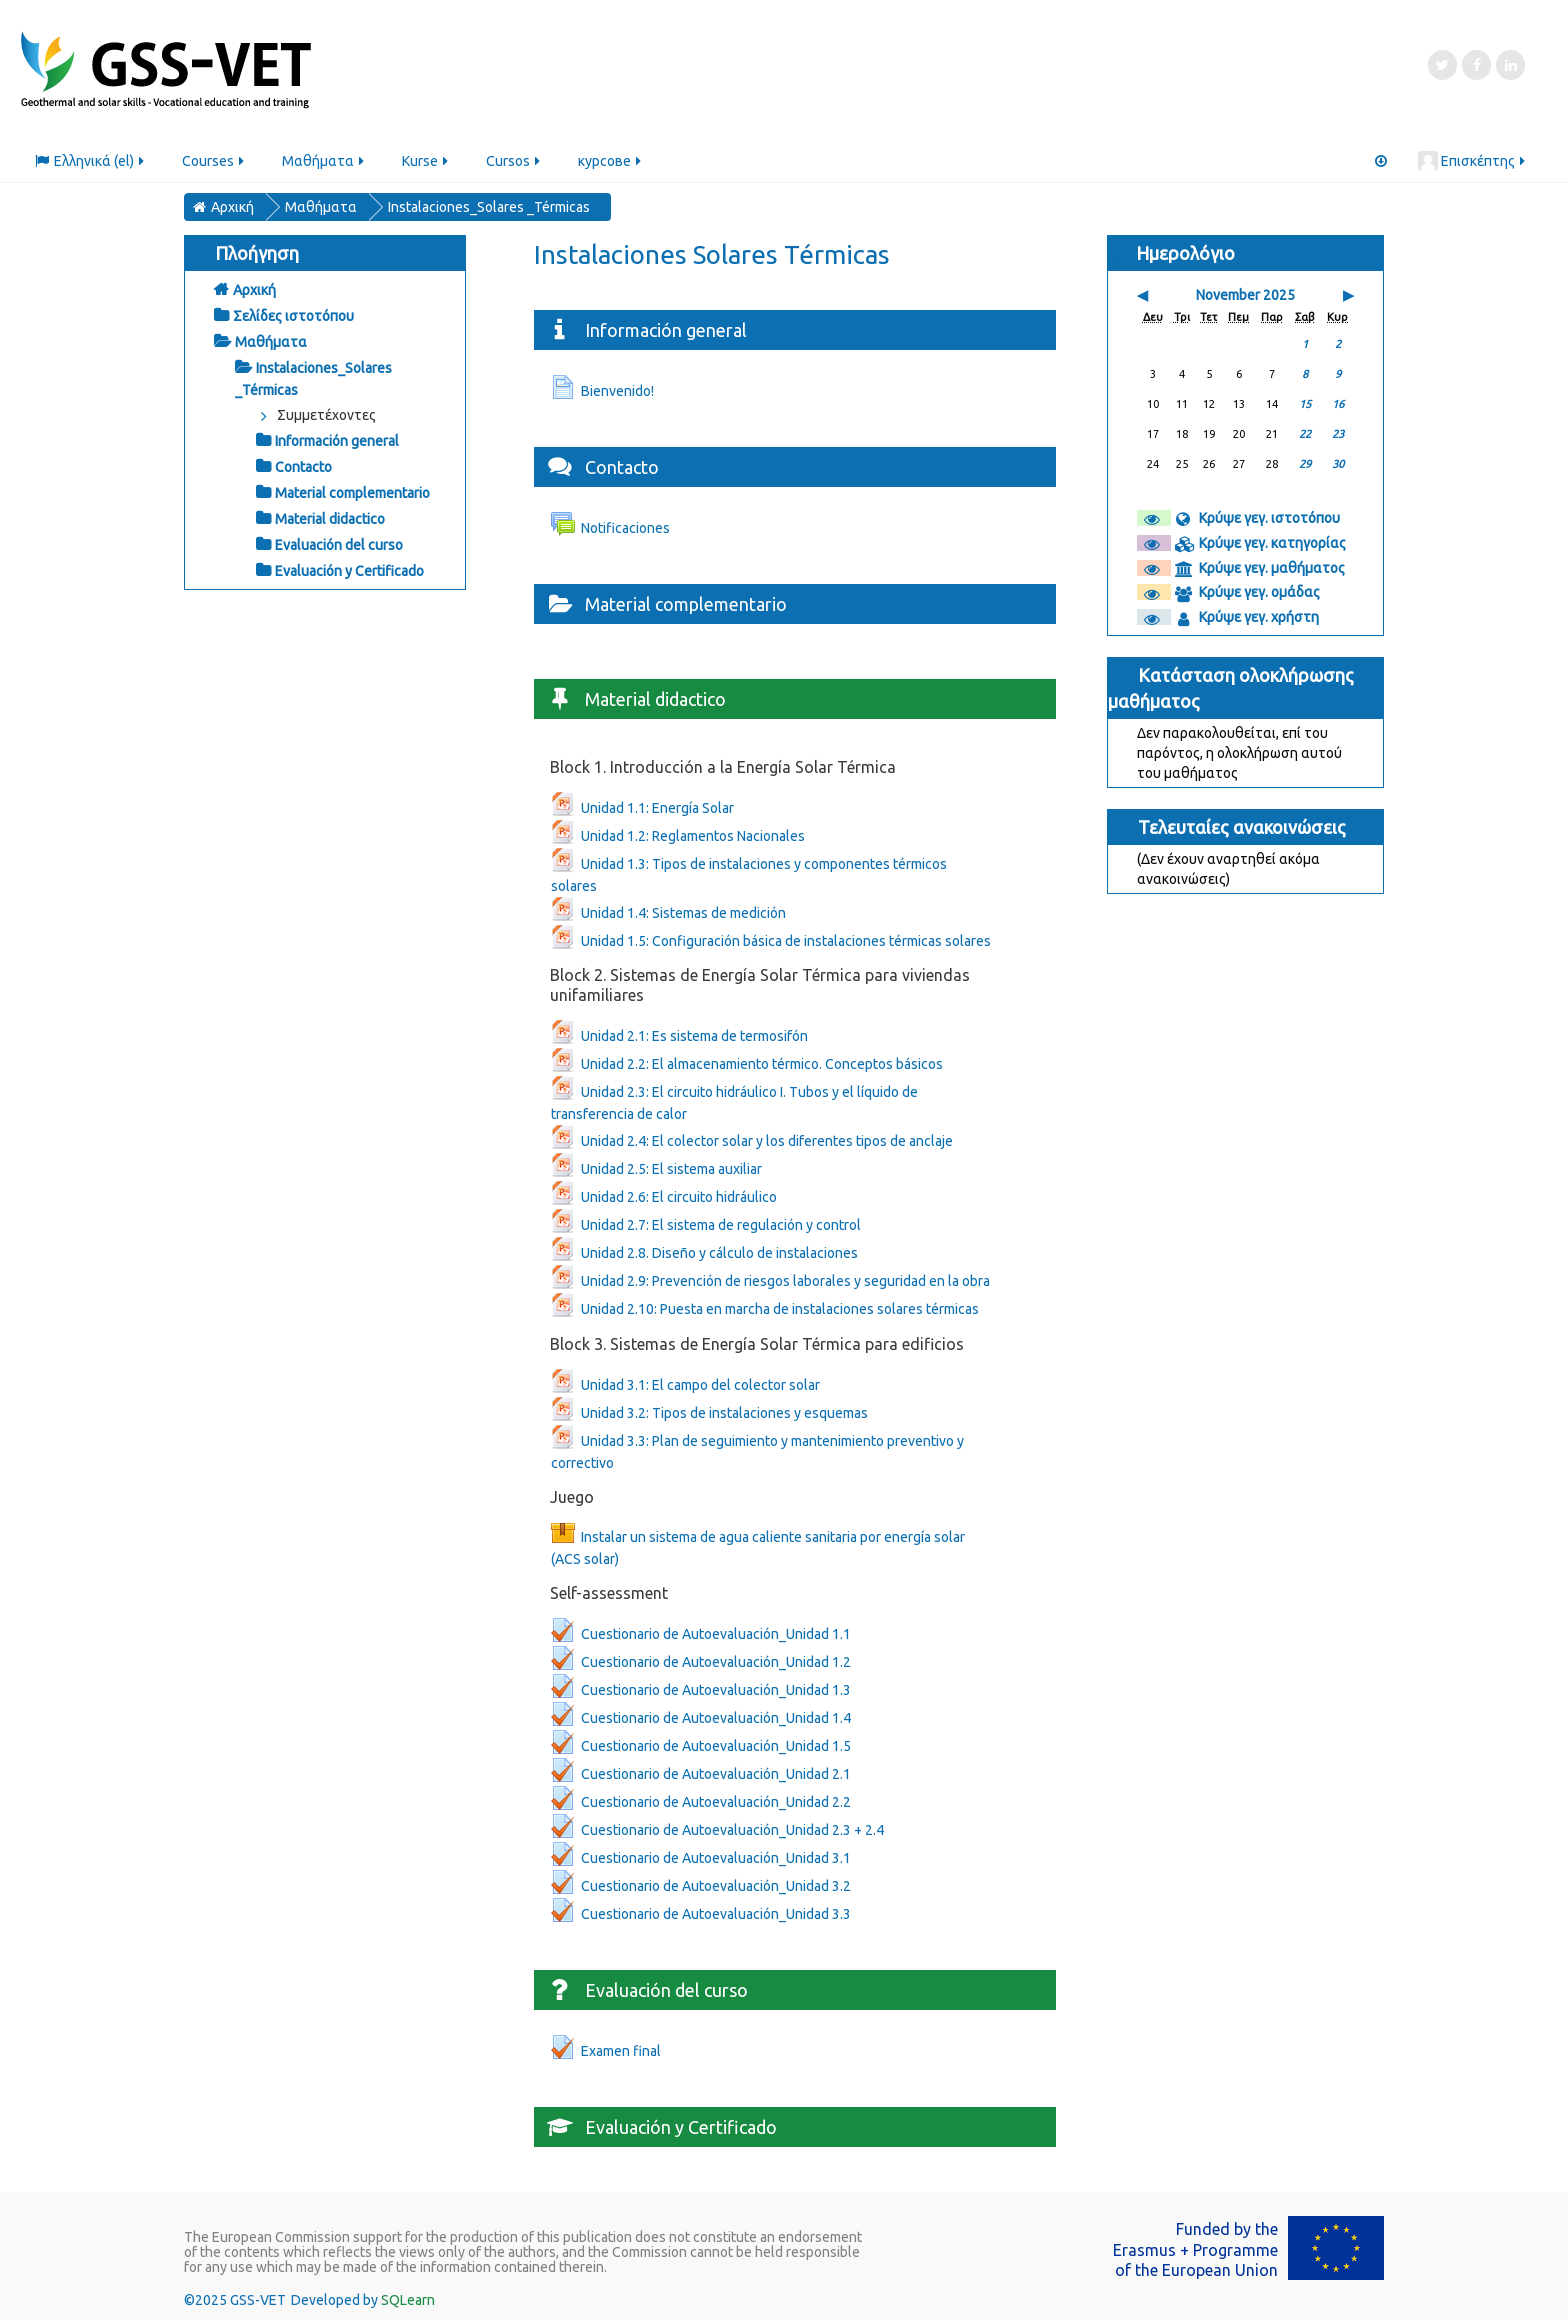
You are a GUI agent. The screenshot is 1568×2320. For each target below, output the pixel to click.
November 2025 (1245, 295)
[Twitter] (1442, 65)
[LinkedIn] (1510, 65)
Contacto (303, 467)
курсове (611, 161)
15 (1305, 404)
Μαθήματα (324, 161)
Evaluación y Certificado (349, 571)
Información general (337, 441)
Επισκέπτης (1472, 161)
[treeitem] (325, 289)
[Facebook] (1476, 65)
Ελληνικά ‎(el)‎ (91, 161)
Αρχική (254, 290)
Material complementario (352, 493)
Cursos (514, 161)
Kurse (426, 161)
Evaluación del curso (339, 545)
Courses (214, 161)
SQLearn (408, 2300)
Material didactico (330, 519)
